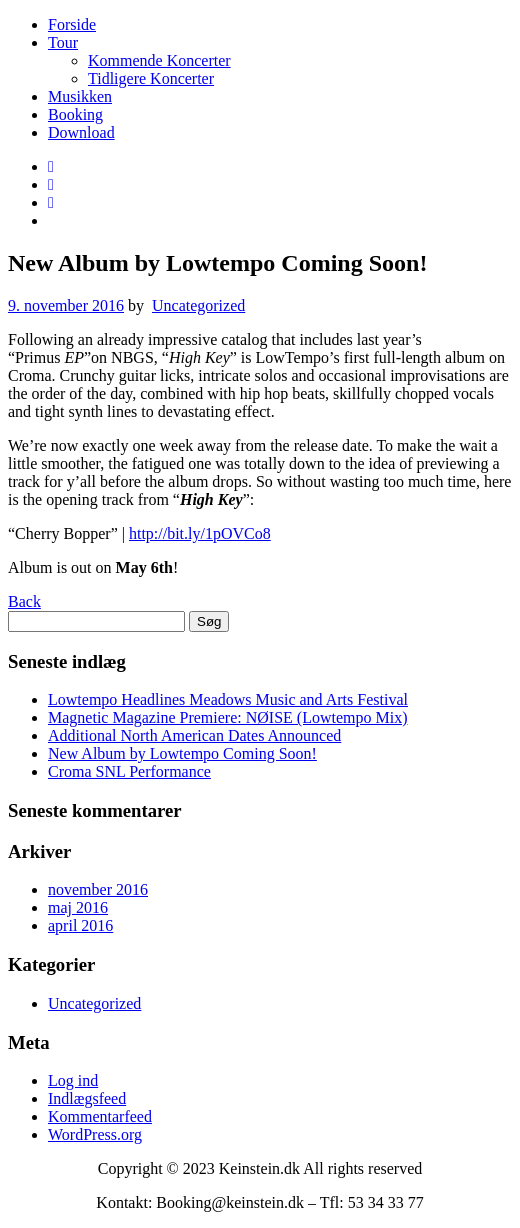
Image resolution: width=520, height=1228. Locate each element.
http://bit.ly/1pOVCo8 (200, 533)
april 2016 (80, 925)
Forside (72, 24)
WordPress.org (95, 1134)
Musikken (80, 96)
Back (24, 601)
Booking (75, 114)
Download (81, 132)
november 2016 (98, 889)
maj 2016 (78, 907)
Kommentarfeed (100, 1116)
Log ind (73, 1080)
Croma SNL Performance (129, 771)
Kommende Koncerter (159, 60)
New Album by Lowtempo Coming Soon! (182, 753)
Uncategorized (198, 305)
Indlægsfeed (87, 1098)
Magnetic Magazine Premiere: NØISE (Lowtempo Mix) (227, 717)
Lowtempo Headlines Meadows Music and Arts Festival (228, 699)
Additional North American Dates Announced (194, 735)
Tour (63, 42)
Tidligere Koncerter (151, 78)
